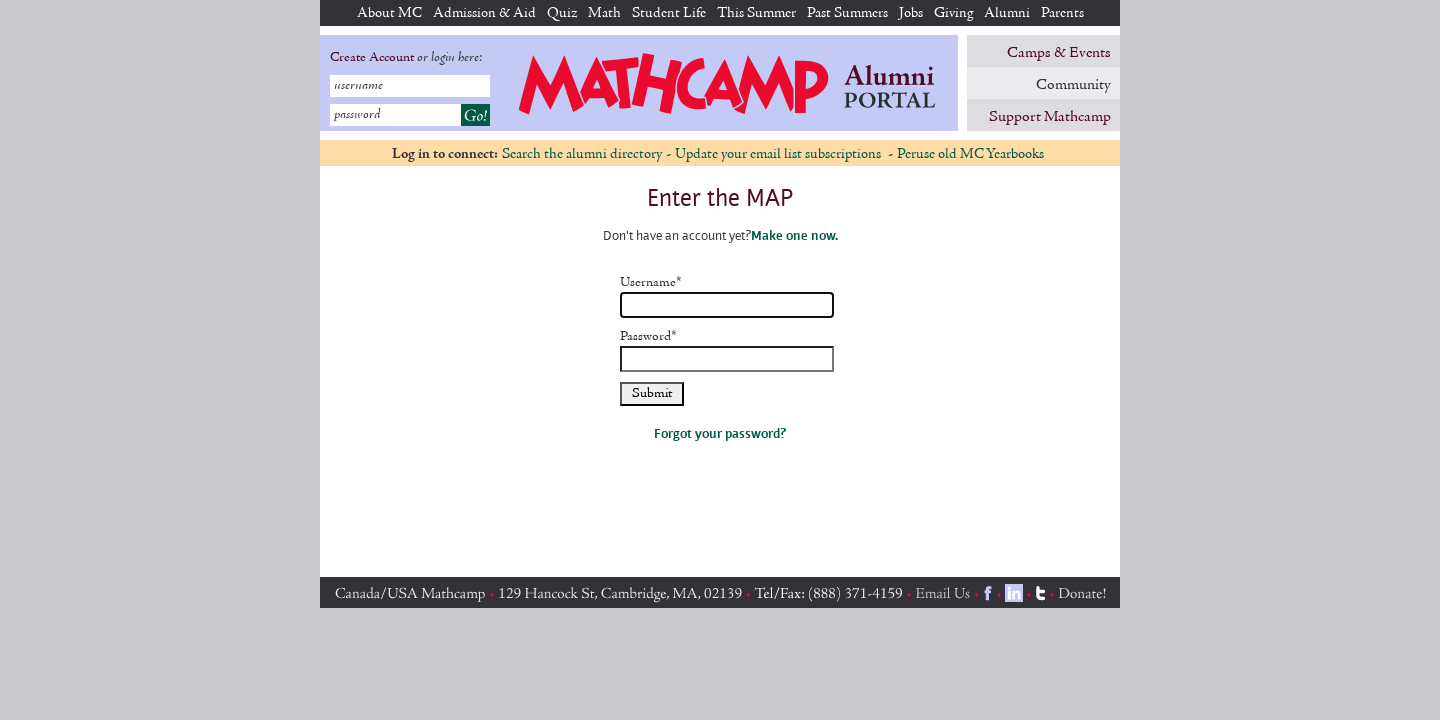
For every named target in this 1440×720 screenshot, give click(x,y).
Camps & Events (1059, 53)
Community (1073, 85)
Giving (953, 13)
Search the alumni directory (582, 154)
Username (651, 283)
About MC (389, 13)
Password (648, 337)
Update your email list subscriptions (779, 154)
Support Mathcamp (1050, 117)
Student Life (669, 13)
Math (604, 13)
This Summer (756, 13)
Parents (1062, 13)
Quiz (562, 13)
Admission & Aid (484, 13)
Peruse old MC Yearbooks (970, 154)
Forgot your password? (720, 433)
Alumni (1007, 13)
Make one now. (794, 235)
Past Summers (847, 13)
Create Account (372, 58)
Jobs (911, 13)
